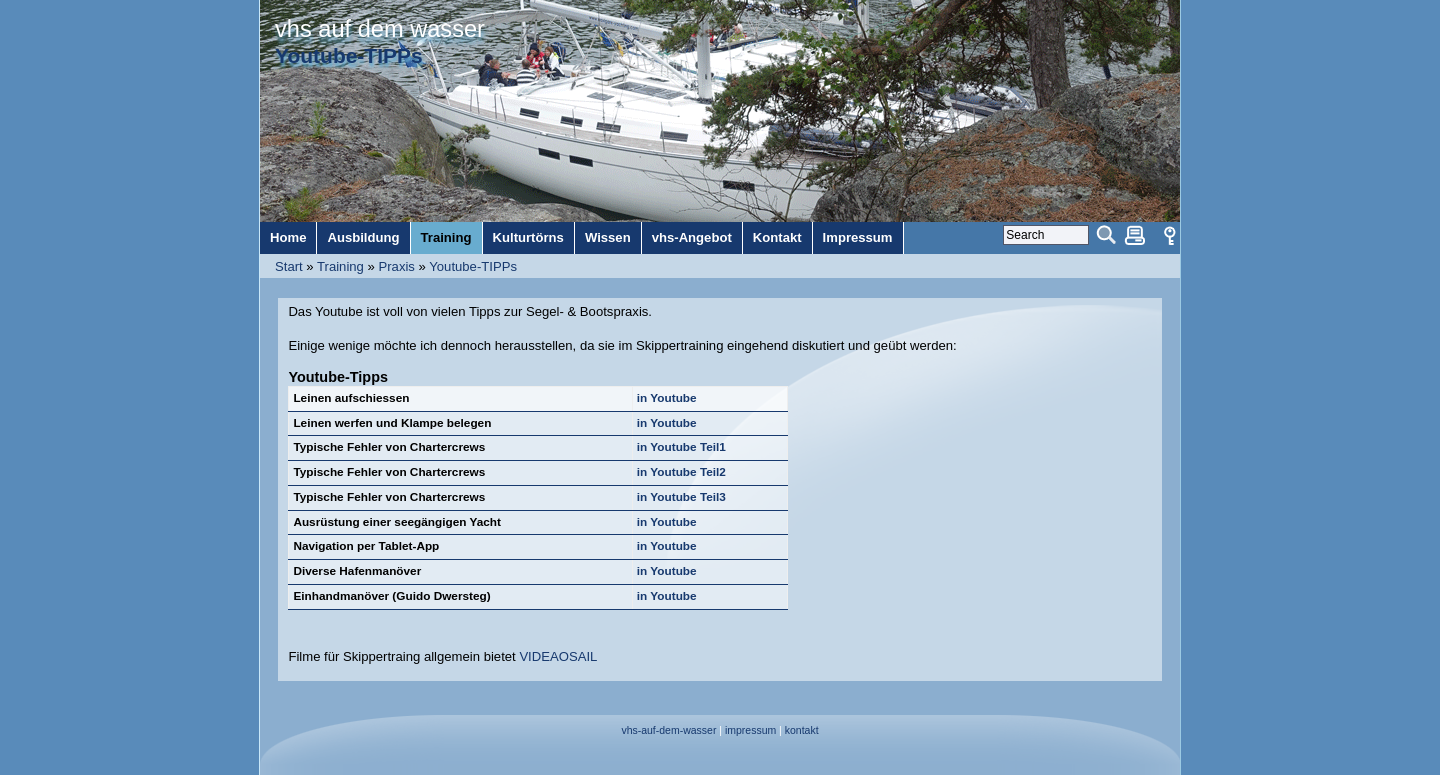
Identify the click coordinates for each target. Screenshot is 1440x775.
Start (289, 266)
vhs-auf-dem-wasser (668, 730)
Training (340, 266)
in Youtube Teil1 (681, 447)
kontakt (802, 730)
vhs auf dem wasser (380, 29)
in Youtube (667, 398)
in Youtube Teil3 (681, 497)
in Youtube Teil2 (681, 472)
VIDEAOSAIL (558, 656)
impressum (750, 730)
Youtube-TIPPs (473, 266)
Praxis (396, 266)
